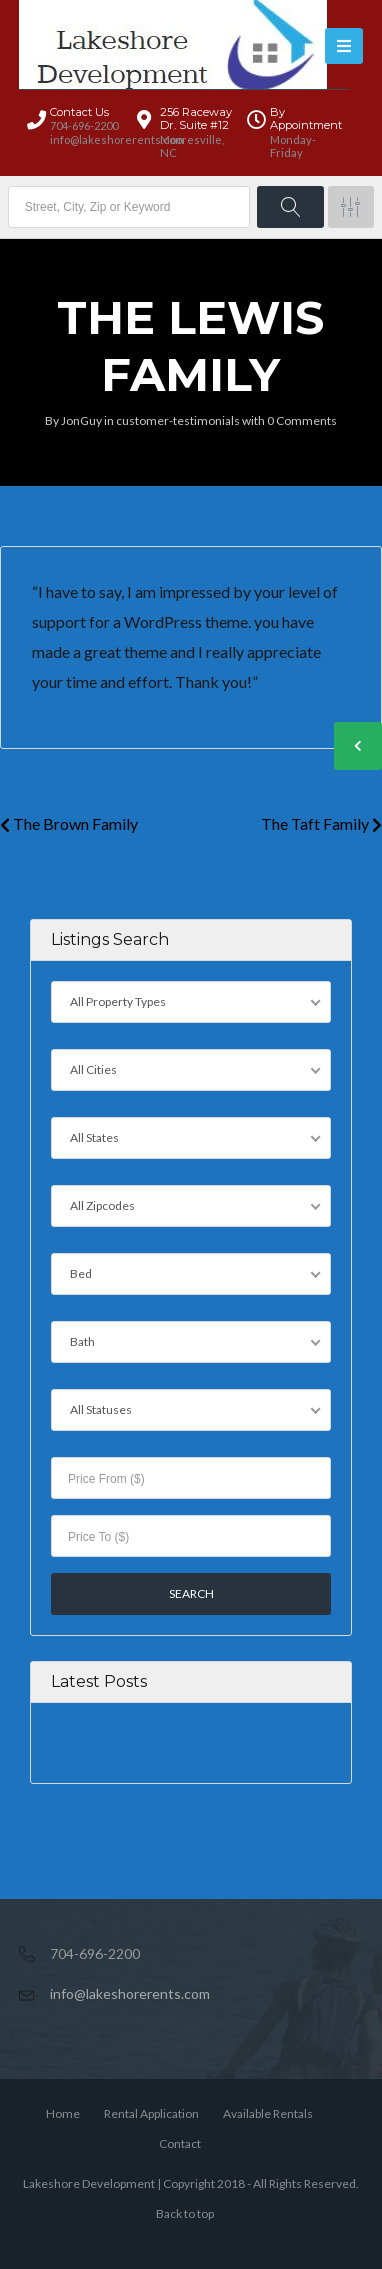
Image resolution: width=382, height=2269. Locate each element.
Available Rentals (268, 2113)
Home (63, 2113)
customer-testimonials (178, 420)
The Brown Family (69, 823)
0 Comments (302, 420)
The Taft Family (321, 823)
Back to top (185, 2213)
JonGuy (81, 420)
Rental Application (151, 2113)
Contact (180, 2143)
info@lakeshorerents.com (130, 1993)
